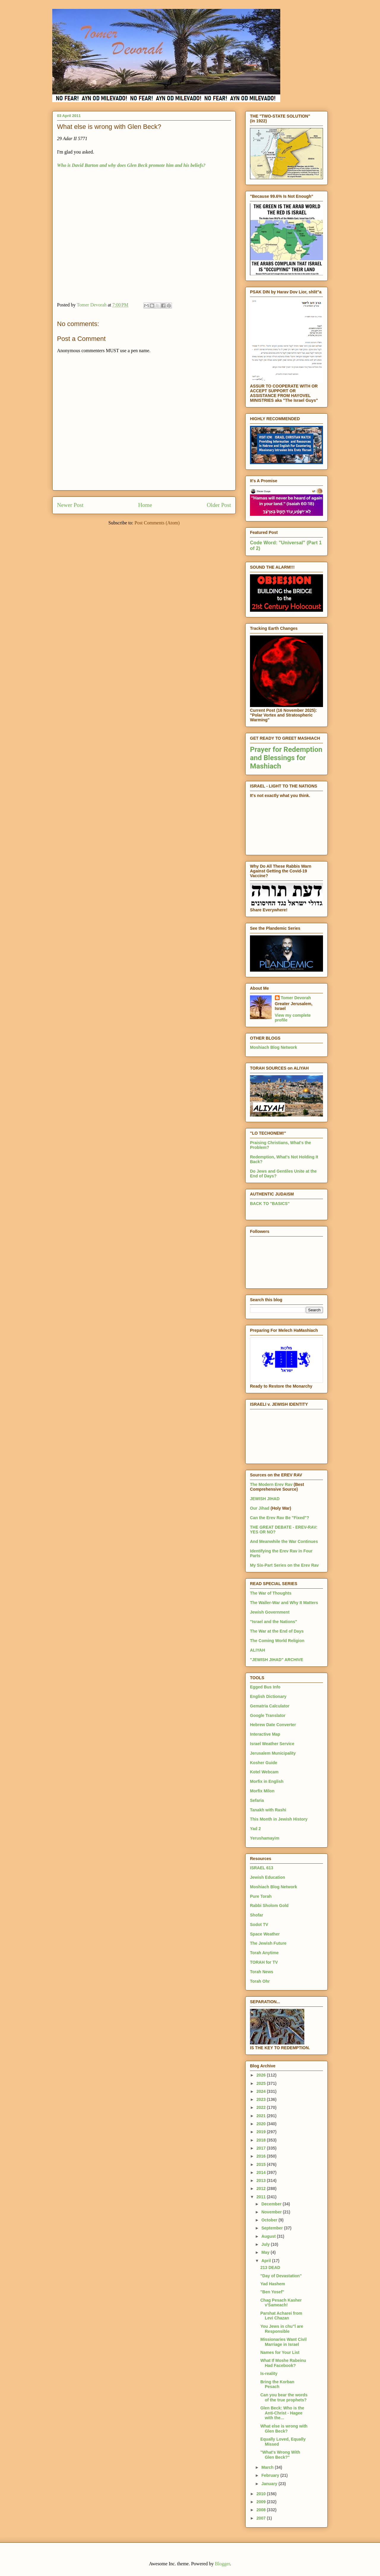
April (266, 2260)
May (265, 2252)
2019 (261, 2131)
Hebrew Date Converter (273, 1724)
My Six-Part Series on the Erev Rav (284, 1565)
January (269, 2483)
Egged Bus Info (265, 1687)
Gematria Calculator (269, 1706)
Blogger (222, 2563)
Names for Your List (280, 2352)
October (269, 2220)
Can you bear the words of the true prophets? (284, 2397)
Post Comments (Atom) (157, 522)
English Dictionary (268, 1696)
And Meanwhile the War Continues (284, 1541)
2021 (261, 2115)
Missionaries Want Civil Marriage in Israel (283, 2342)
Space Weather (265, 1934)
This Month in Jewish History (279, 1819)
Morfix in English (267, 1781)
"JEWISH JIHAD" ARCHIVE (276, 1659)
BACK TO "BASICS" (270, 1203)
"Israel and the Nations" (273, 1621)
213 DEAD (270, 2267)
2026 (261, 2075)
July (266, 2244)
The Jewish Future (268, 1943)
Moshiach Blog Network (273, 1047)
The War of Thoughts (270, 1593)
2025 (261, 2083)
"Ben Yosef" (272, 2291)
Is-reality (269, 2373)
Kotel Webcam (264, 1771)
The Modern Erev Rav (271, 1484)
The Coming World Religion (277, 1640)
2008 (261, 2509)
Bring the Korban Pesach (277, 2384)
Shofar (256, 1915)
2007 (261, 2518)
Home (145, 505)
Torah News (261, 1971)
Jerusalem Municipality (273, 1753)
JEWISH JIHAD (265, 1498)
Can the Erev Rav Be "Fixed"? (279, 1517)
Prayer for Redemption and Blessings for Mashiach (286, 757)
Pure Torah (261, 1896)
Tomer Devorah (296, 997)
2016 (261, 2156)
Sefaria (257, 1800)
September (272, 2228)
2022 (261, 2107)
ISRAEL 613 (261, 1867)
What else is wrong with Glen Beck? (284, 2428)
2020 (261, 2123)
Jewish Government (269, 1612)
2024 (261, 2091)
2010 (261, 2493)
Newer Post (70, 505)
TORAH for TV (264, 1962)
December (272, 2204)
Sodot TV (259, 1924)
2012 (261, 2188)
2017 (261, 2148)
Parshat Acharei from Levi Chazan (281, 2316)
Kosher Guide (263, 1762)
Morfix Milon (262, 1791)
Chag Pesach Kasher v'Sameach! (281, 2303)
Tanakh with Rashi (268, 1810)
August (269, 2236)
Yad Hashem (272, 2283)
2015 (261, 2164)
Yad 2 (255, 1828)
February (270, 2475)
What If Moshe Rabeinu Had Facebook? (283, 2363)
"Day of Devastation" (281, 2275)
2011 (261, 2196)
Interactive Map (265, 1734)
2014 (261, 2172)
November (272, 2212)
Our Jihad (259, 1508)
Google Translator (268, 1715)
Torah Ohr (260, 1981)
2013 (261, 2180)
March (268, 2467)
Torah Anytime (264, 1952)
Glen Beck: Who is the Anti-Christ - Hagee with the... (282, 2413)
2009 (261, 2501)
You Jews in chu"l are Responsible (281, 2329)
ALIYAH (257, 1650)
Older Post (219, 505)
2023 (261, 2099)
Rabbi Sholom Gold (269, 1905)
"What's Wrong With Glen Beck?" (280, 2455)
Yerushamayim (264, 1838)
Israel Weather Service (272, 1743)
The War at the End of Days (277, 1631)
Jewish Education (267, 1877)
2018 (261, 2140)
